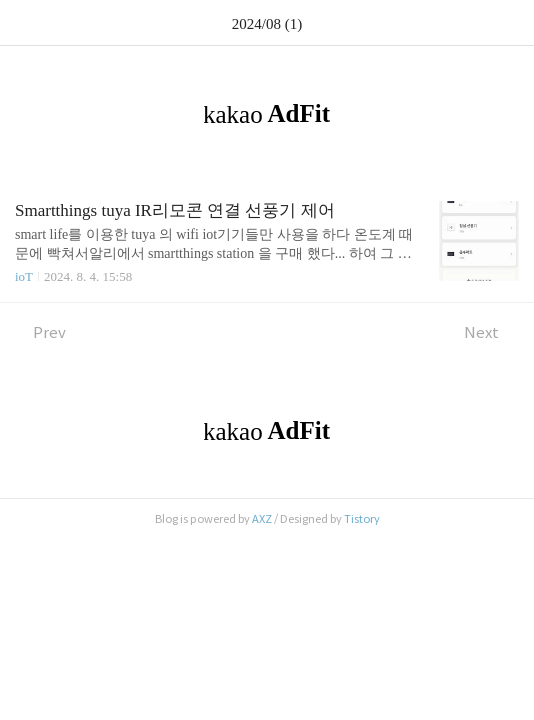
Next (491, 332)
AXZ (262, 519)
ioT (24, 276)
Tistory (362, 519)
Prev (40, 332)
